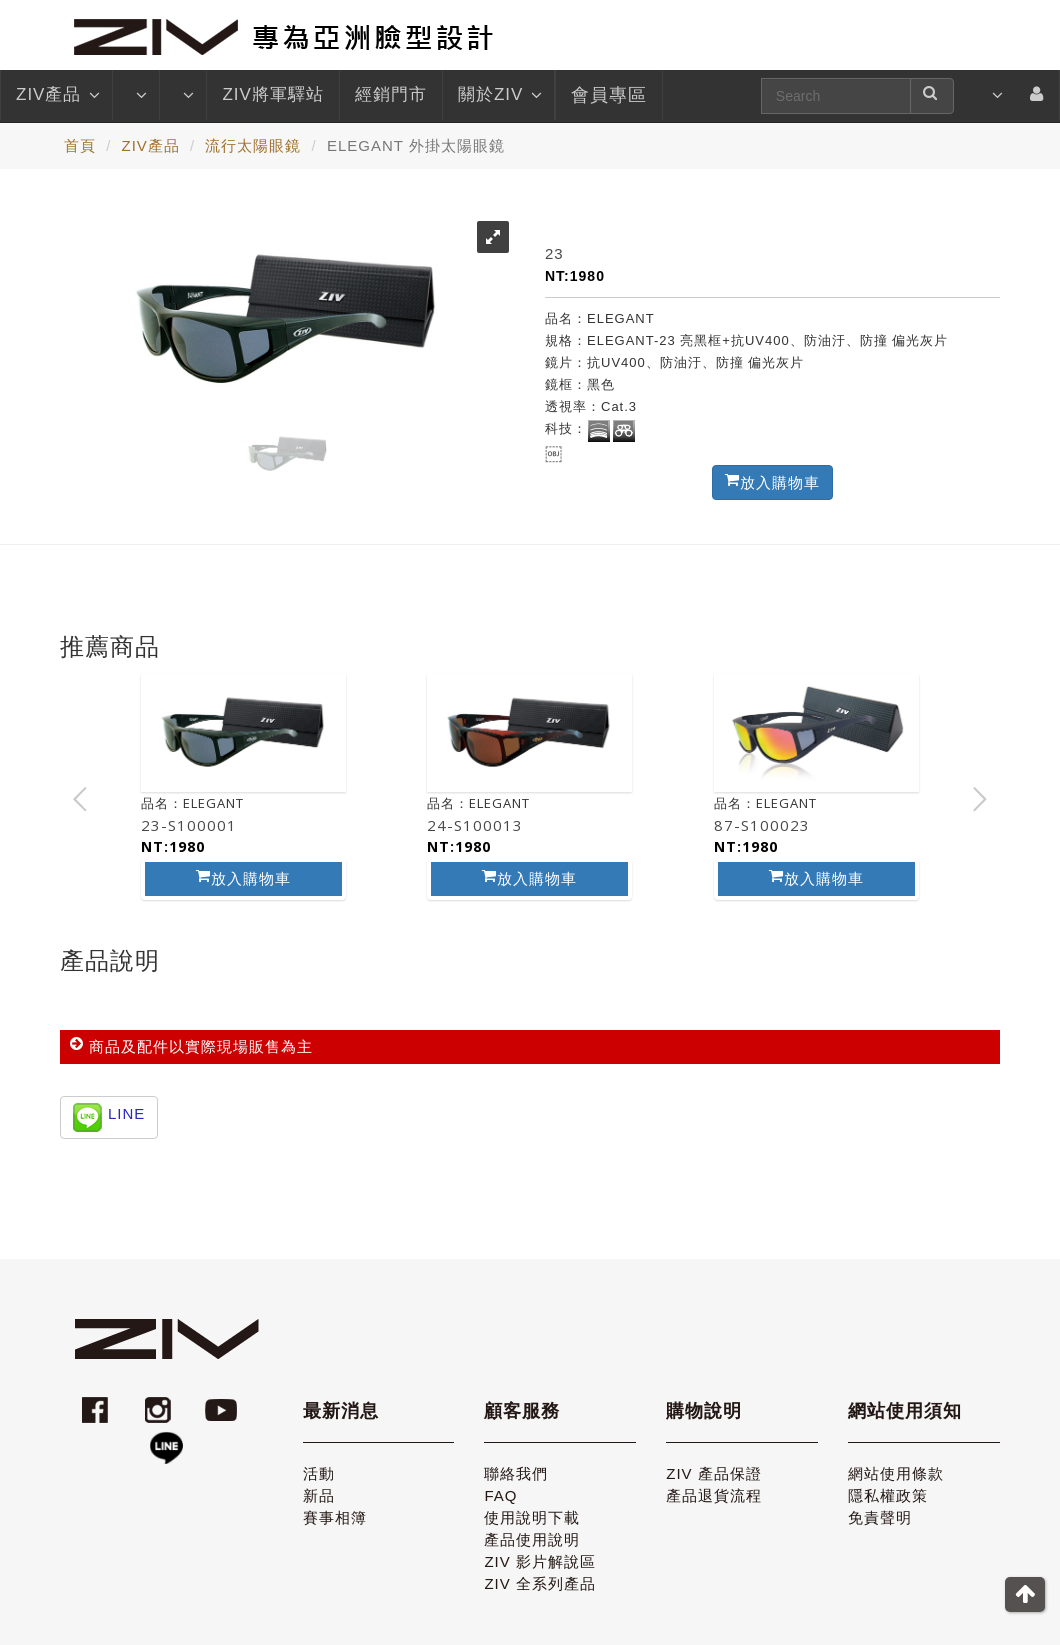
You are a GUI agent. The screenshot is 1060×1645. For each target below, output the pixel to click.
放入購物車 (243, 878)
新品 (319, 1495)
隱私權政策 (888, 1495)
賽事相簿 (335, 1517)
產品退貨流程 (714, 1495)
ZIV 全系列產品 (540, 1583)
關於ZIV (498, 95)
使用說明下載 (532, 1517)
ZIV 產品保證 (714, 1473)
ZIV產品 (56, 95)
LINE (126, 1113)
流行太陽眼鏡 (253, 145)
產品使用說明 (532, 1539)
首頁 (80, 145)
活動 (319, 1473)
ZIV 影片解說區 (540, 1561)
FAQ (500, 1495)
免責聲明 (880, 1517)
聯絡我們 (516, 1473)
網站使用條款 (896, 1473)
